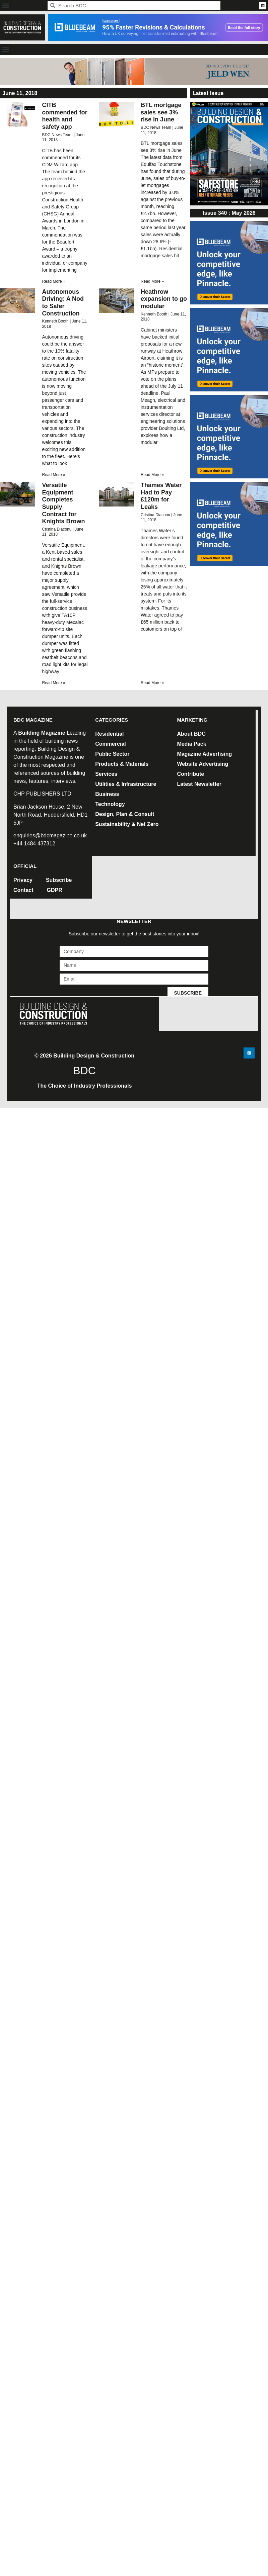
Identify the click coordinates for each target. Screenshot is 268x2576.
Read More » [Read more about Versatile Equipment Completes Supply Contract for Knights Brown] (53, 682)
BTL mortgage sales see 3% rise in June (161, 112)
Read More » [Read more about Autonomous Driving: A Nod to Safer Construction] (53, 474)
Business (107, 794)
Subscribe (59, 880)
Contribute (190, 774)
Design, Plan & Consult (124, 814)
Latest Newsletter (199, 784)
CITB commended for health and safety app (64, 116)
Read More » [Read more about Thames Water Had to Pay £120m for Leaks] (152, 682)
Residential (109, 734)
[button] (5, 5)
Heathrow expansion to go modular (164, 298)
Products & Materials (121, 764)
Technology (110, 804)
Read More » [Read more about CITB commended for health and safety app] (53, 281)
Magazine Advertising (204, 754)
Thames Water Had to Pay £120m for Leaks (161, 496)
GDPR (54, 890)
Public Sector (112, 754)
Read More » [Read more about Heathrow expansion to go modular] (152, 474)
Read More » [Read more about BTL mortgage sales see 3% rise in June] (152, 281)
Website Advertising (202, 764)
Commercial (110, 744)
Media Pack (191, 744)
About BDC (191, 734)
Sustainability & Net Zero (126, 824)
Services (106, 774)
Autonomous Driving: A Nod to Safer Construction (63, 302)
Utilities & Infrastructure (125, 784)
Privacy (22, 880)
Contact (23, 890)
